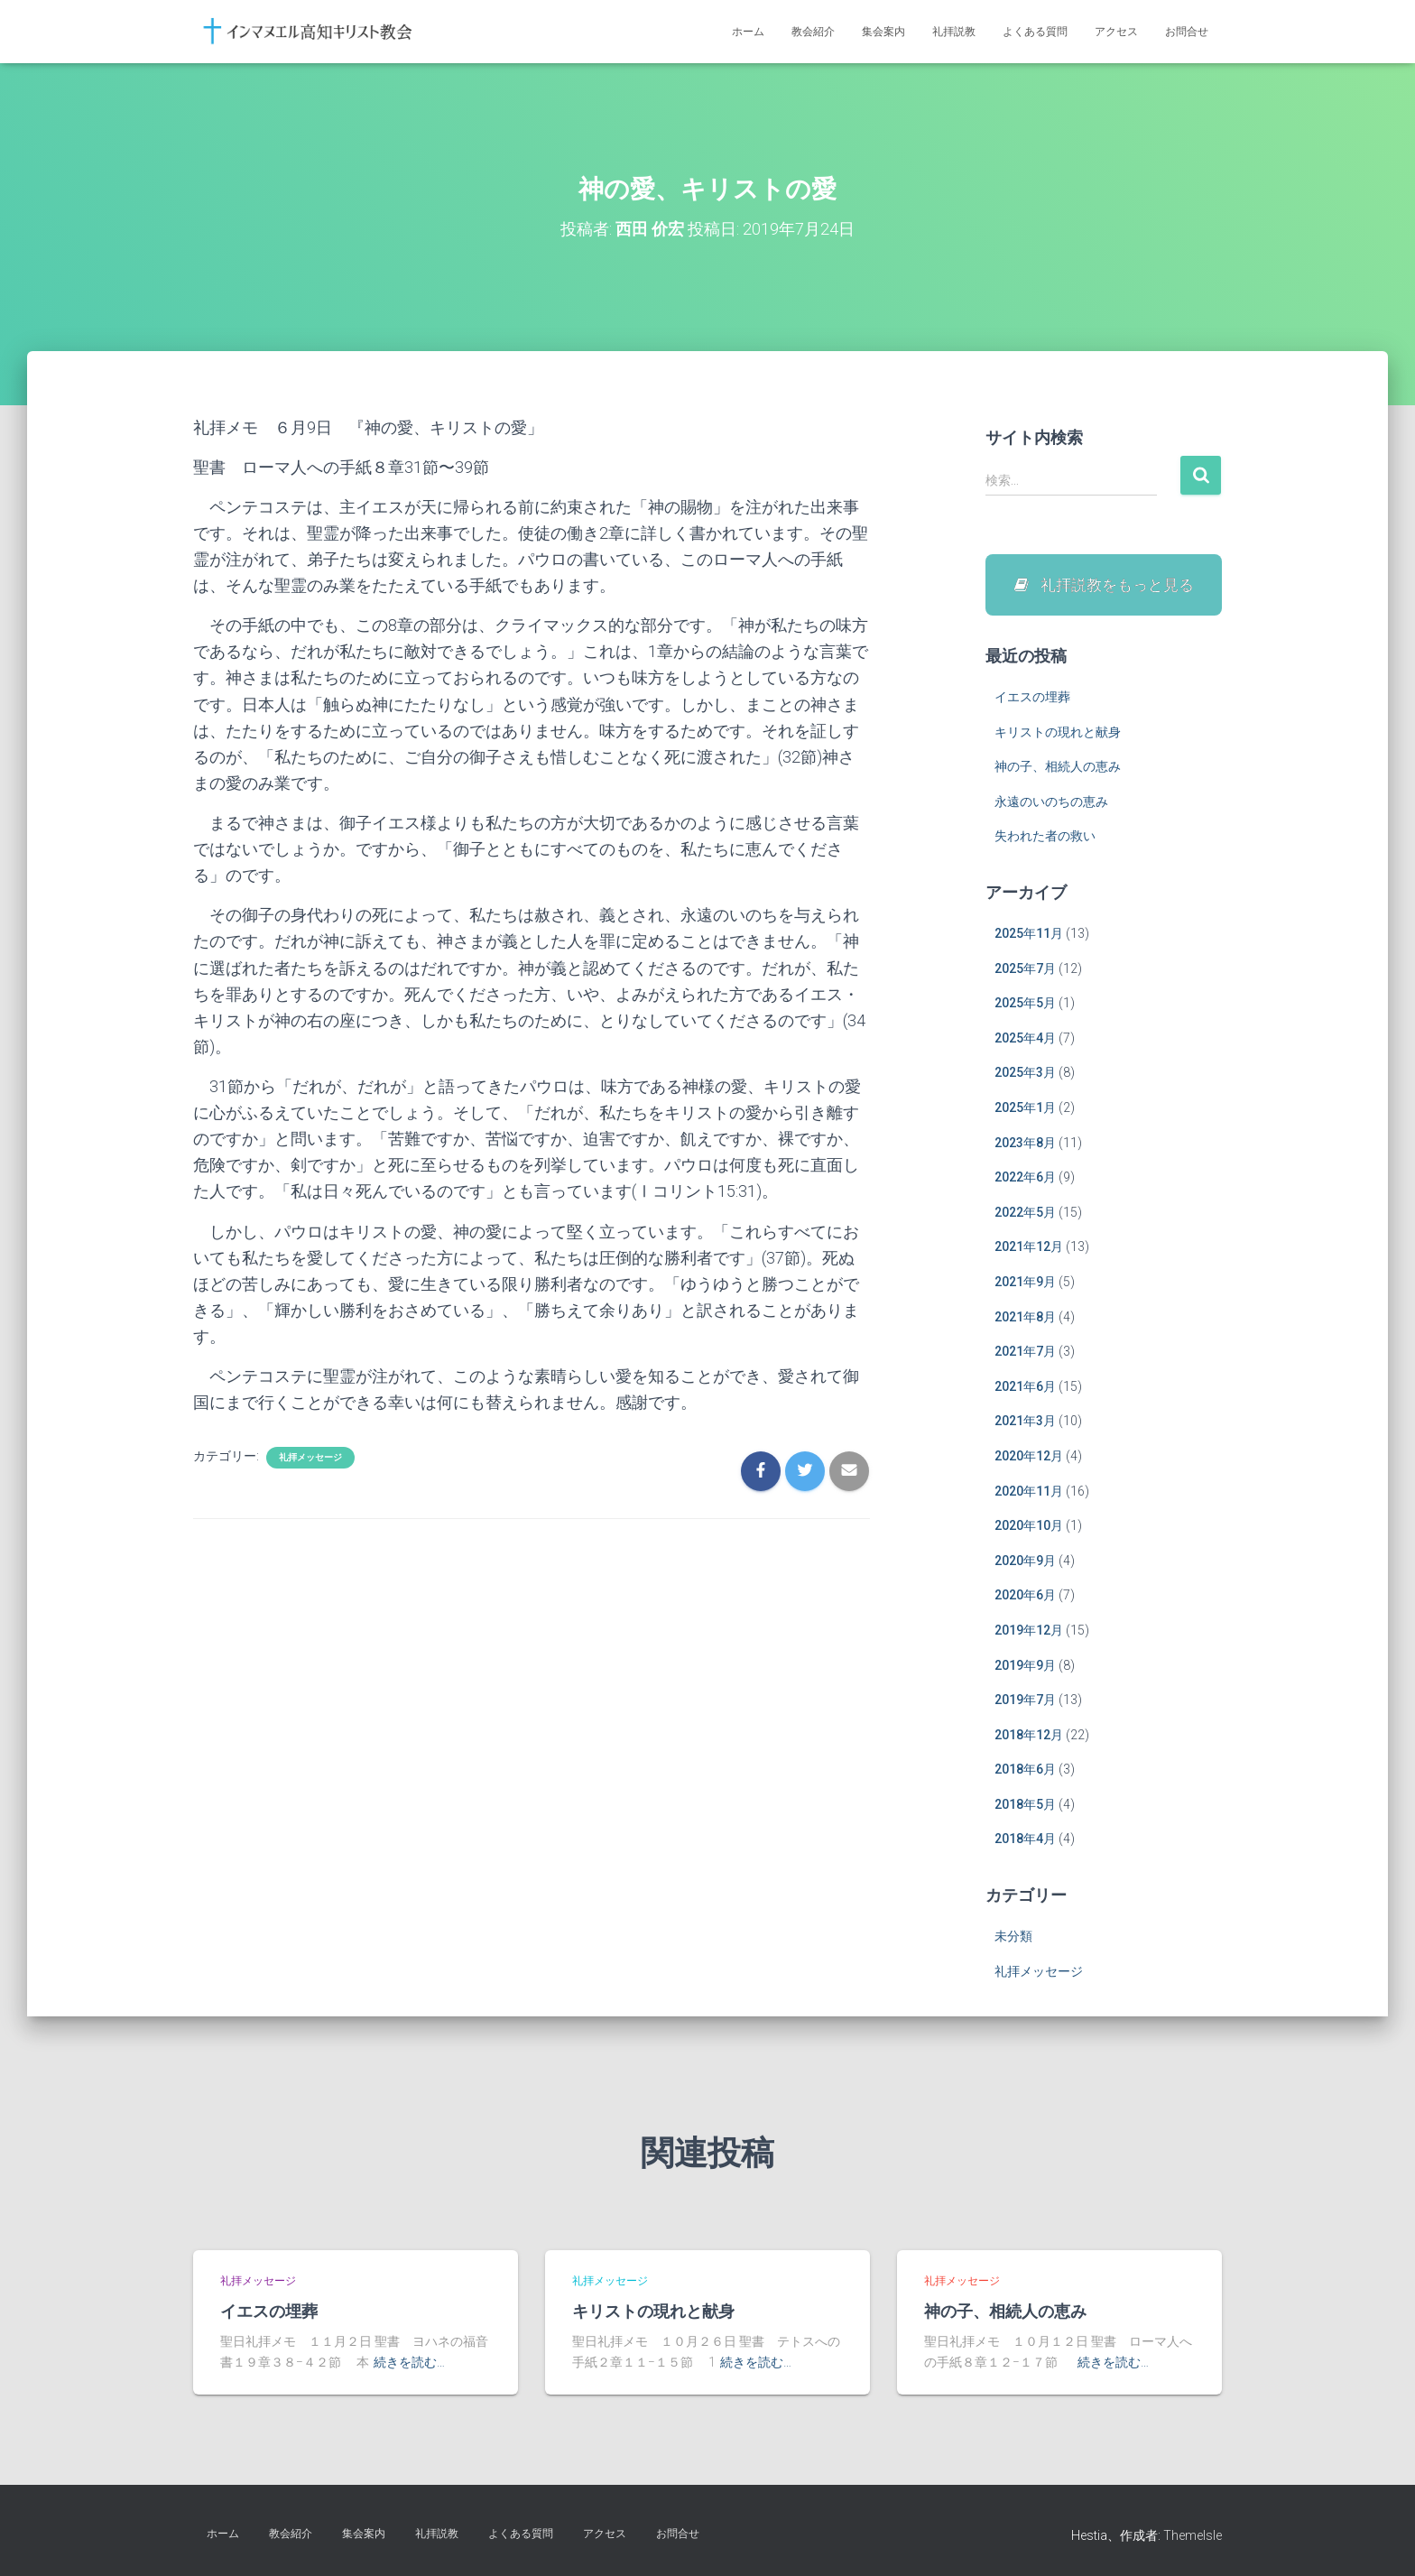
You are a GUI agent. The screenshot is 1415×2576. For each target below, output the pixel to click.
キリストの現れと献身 (1057, 734)
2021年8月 (1025, 1318)
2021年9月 (1025, 1283)
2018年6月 (1025, 1771)
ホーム (748, 31)
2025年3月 (1025, 1074)
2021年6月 (1025, 1388)
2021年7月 (1025, 1353)
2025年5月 (1025, 1004)
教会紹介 (813, 31)
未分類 (1013, 1938)
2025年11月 (1028, 935)
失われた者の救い (1045, 837)
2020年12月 (1028, 1457)
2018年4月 (1025, 1840)
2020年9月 (1025, 1562)
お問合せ (1186, 31)
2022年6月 (1025, 1179)
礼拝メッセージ (310, 1457)
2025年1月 (1025, 1109)
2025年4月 (1025, 1040)
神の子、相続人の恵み (1057, 768)
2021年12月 (1028, 1248)
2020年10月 (1028, 1527)
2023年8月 (1025, 1144)
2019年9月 (1025, 1666)
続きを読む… (409, 2362)
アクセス (1116, 31)
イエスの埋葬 (1032, 698)
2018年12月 (1028, 1736)
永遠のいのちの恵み (1051, 803)
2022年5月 (1025, 1214)
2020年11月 (1028, 1493)
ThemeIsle (1192, 2535)
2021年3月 (1025, 1422)
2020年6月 (1025, 1596)
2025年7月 (1025, 970)
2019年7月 (1025, 1701)
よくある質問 (1035, 31)
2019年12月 (1028, 1632)
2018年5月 (1025, 1806)
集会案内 (883, 31)
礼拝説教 (954, 31)
